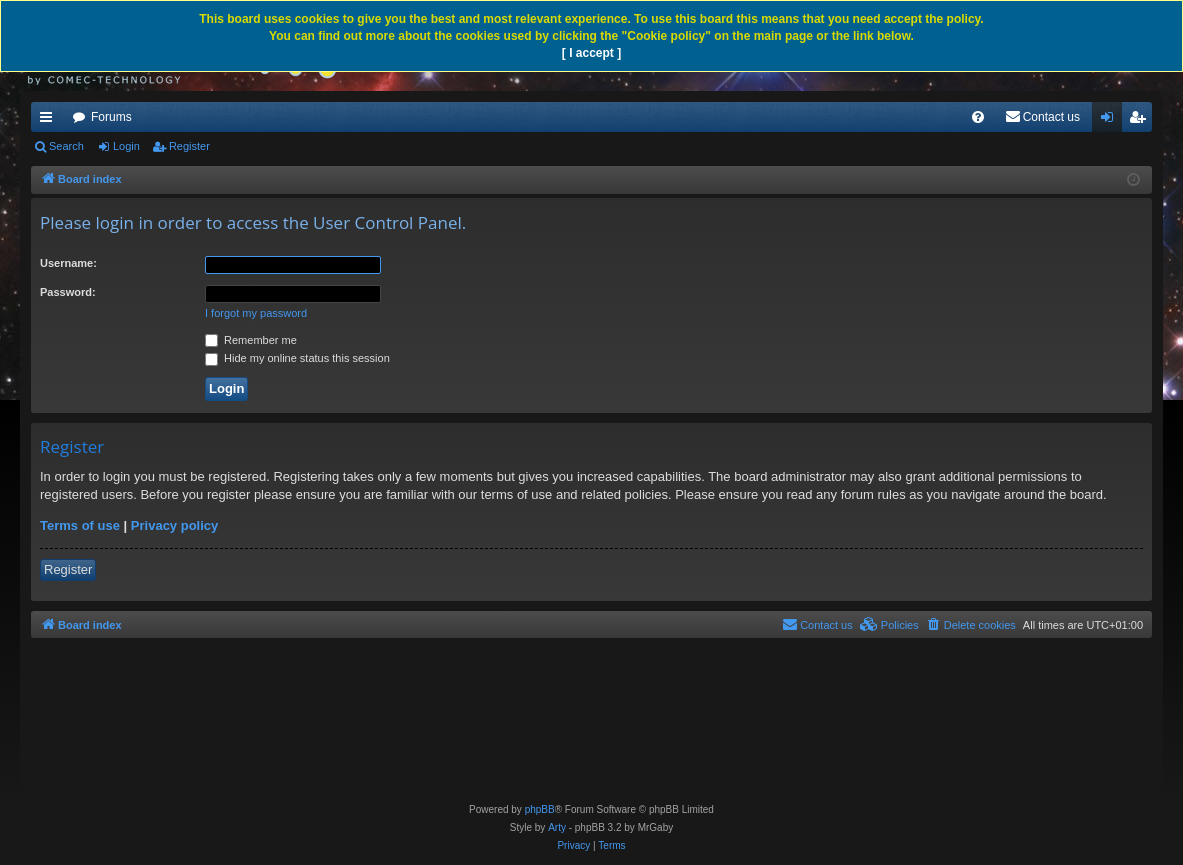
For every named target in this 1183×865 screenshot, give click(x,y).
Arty (557, 827)
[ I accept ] (591, 53)
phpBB (540, 809)
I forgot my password (256, 313)
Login (126, 146)
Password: (68, 292)
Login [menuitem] (1111, 121)
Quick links (50, 121)
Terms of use (80, 525)
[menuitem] (978, 117)
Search (66, 146)
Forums (111, 117)
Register (189, 146)
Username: (68, 263)
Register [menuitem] (1141, 121)
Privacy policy (174, 525)
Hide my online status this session (297, 358)
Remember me (251, 340)
